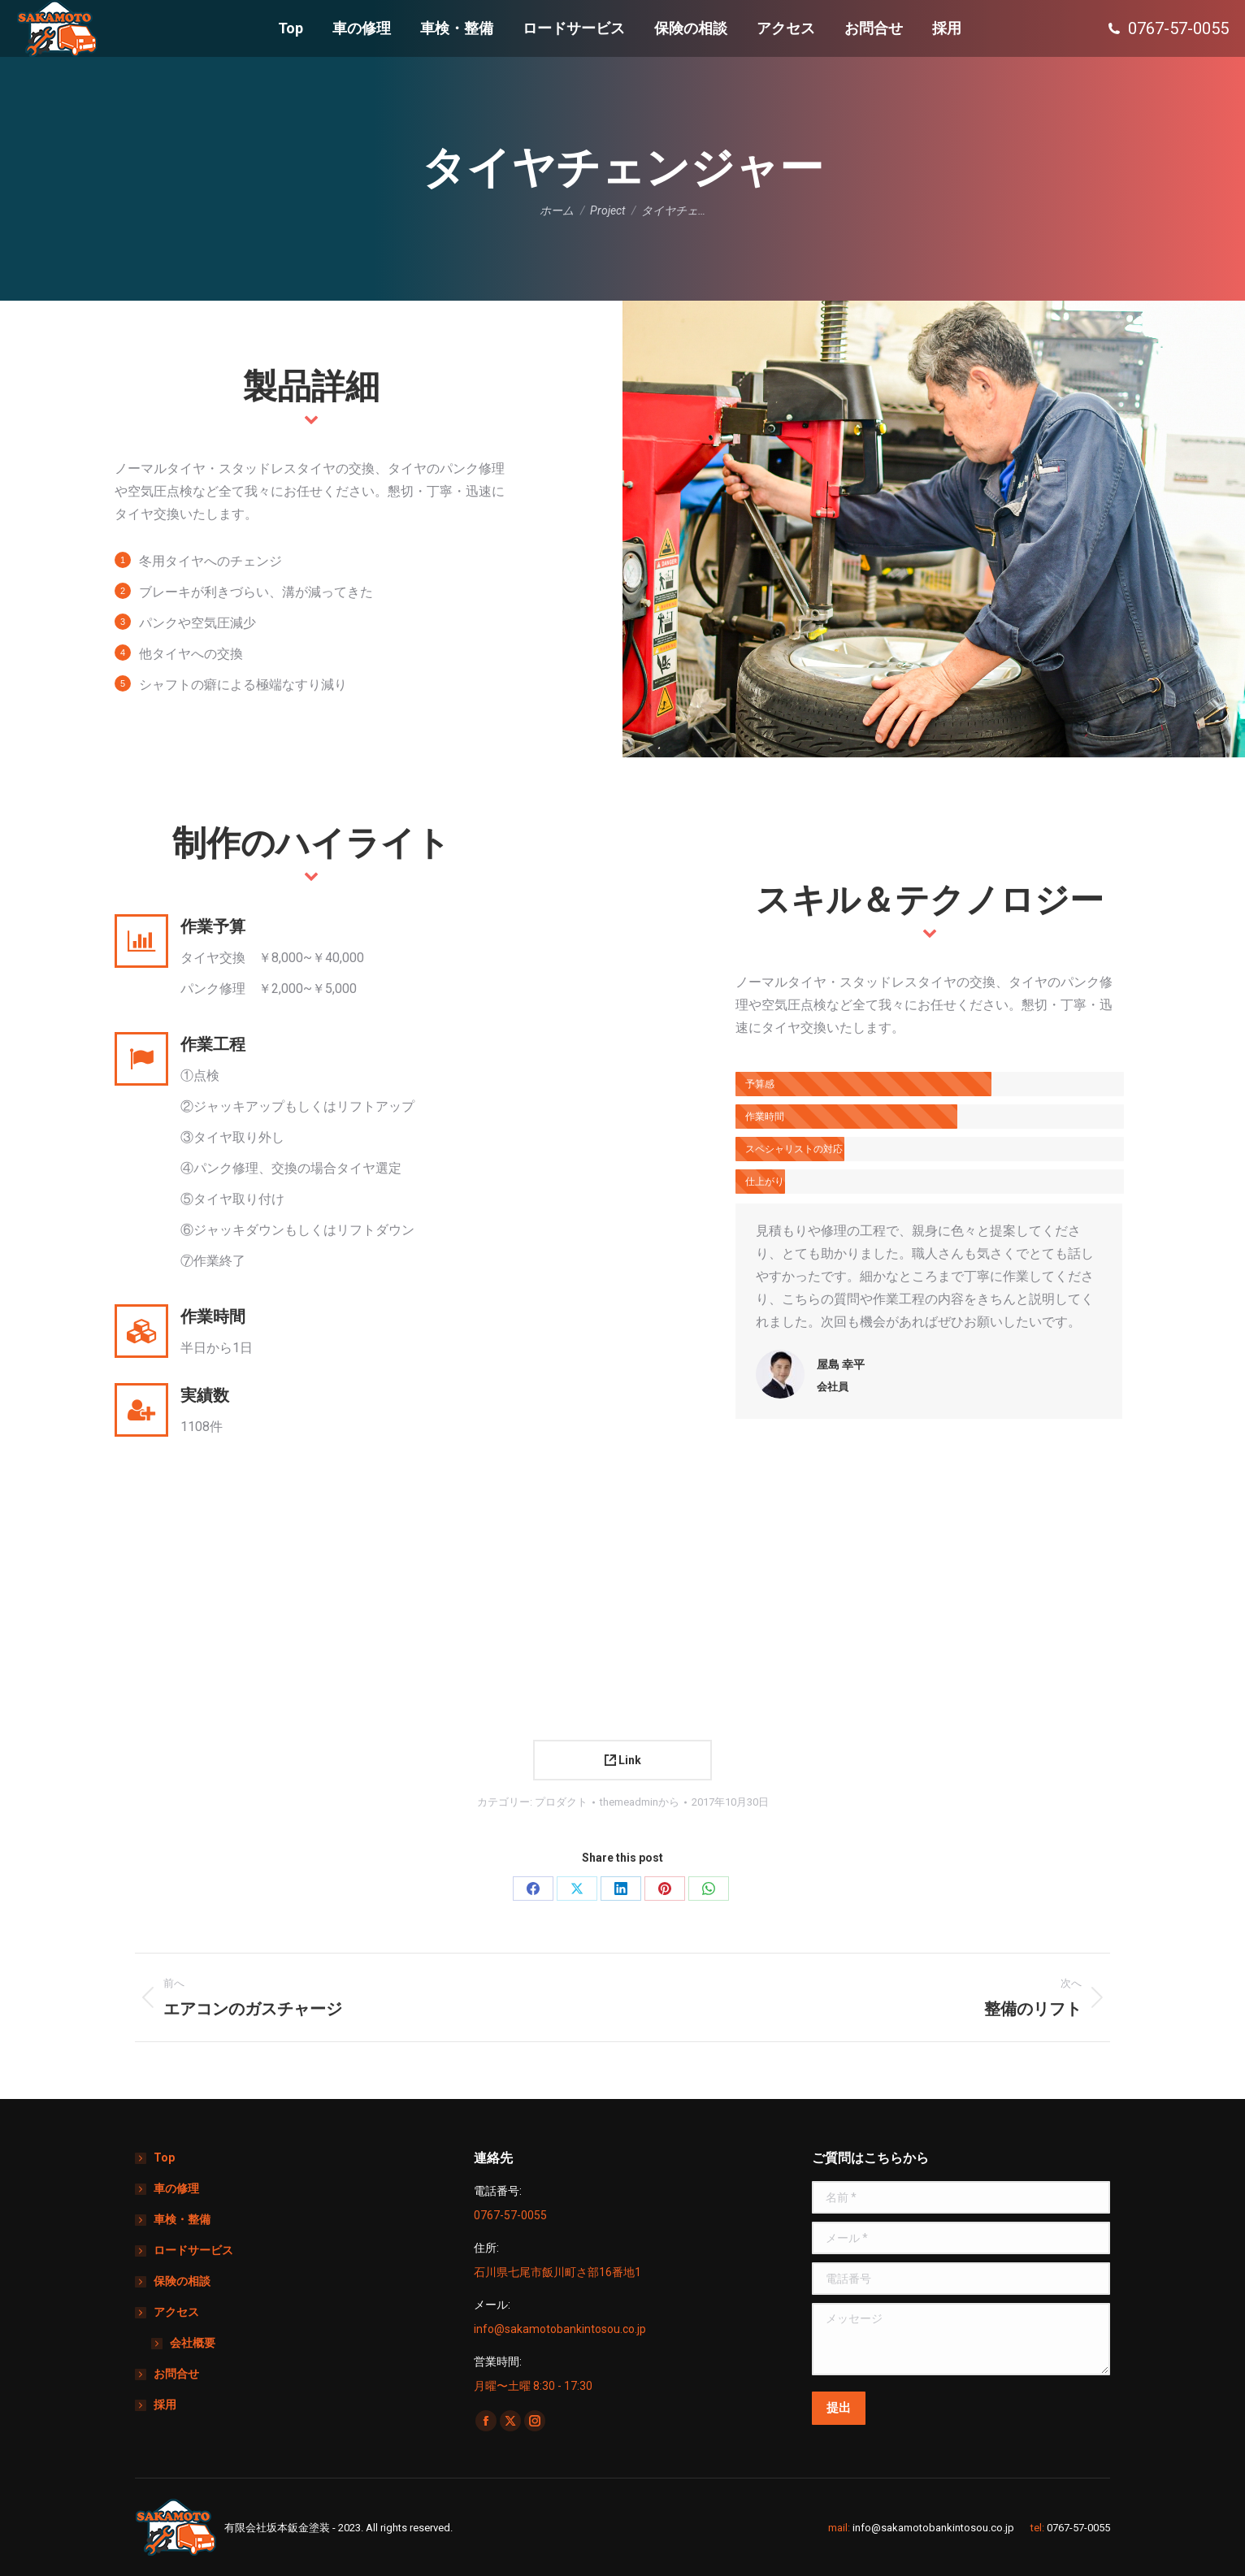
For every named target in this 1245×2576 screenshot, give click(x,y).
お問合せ (176, 2373)
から (639, 1802)
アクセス (168, 2311)
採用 (165, 2404)
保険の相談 (182, 2281)
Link (623, 1760)
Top (164, 2157)
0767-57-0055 (1078, 2528)
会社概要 (192, 2342)
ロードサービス (193, 2250)
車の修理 (176, 2188)
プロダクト (561, 1802)
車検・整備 (182, 2219)
